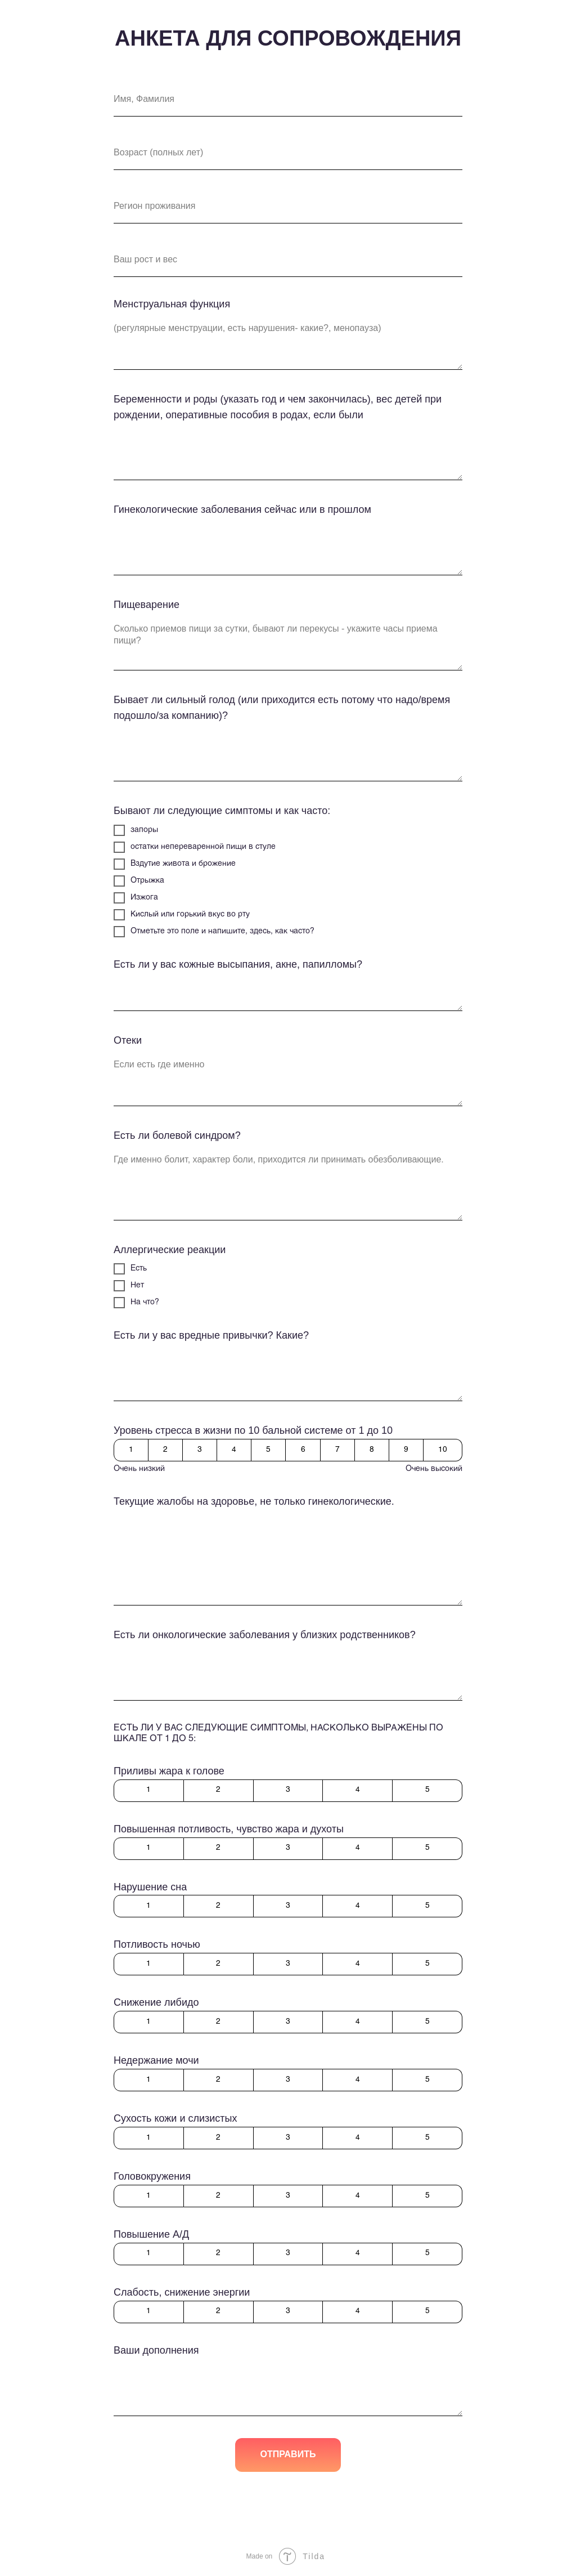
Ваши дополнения (156, 2350)
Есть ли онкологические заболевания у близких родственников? (265, 1634)
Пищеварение (146, 604)
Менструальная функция (172, 304)
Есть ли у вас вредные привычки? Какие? (211, 1335)
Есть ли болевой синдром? (177, 1135)
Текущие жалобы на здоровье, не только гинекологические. (254, 1501)
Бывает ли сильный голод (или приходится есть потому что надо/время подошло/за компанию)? (282, 707)
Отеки (128, 1040)
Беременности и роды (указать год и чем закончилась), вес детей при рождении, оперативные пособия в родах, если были (278, 407)
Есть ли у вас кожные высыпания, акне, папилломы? (238, 964)
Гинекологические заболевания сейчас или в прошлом (242, 509)
